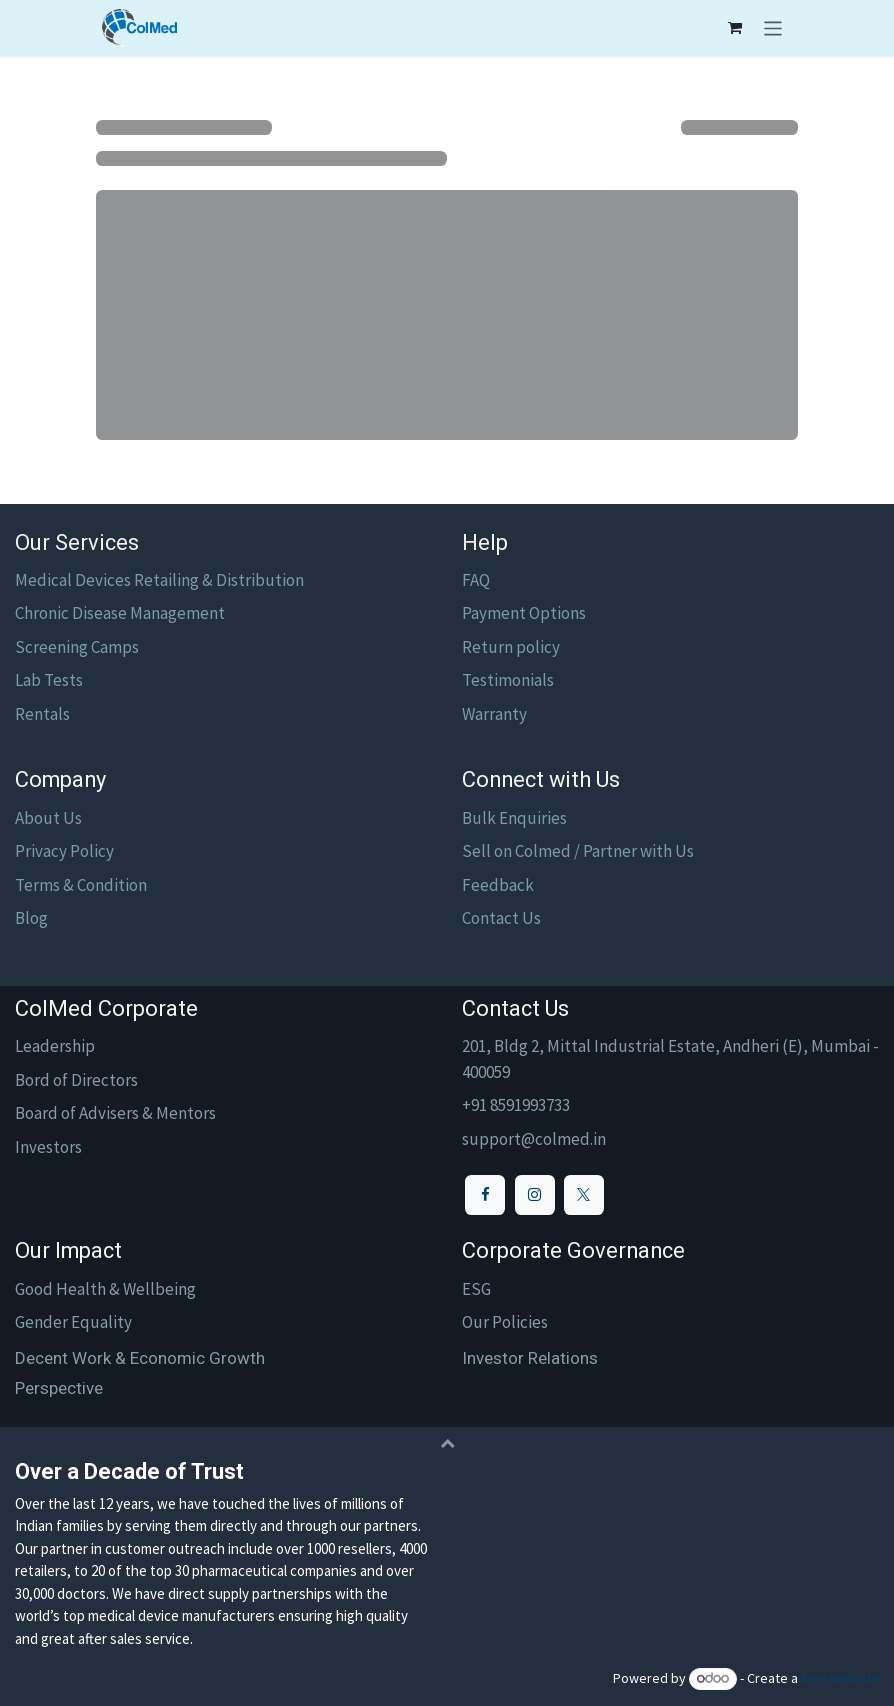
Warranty (494, 714)
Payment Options (524, 613)
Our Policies (505, 1322)
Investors (48, 1147)
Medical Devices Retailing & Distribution (159, 580)
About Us (48, 818)
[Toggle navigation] (773, 28)
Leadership (55, 1046)
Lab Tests (49, 680)
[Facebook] (485, 1195)
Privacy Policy (64, 851)
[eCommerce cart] (735, 28)
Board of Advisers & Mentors (115, 1113)
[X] (584, 1195)
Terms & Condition (81, 885)
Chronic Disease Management (120, 613)
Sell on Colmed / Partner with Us (578, 851)
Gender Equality (73, 1322)
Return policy (511, 647)
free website (840, 1678)
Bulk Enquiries (514, 818)
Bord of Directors (76, 1080)
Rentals (42, 714)
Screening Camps (77, 647)
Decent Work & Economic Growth (140, 1358)
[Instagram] (535, 1195)
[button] (447, 1443)
